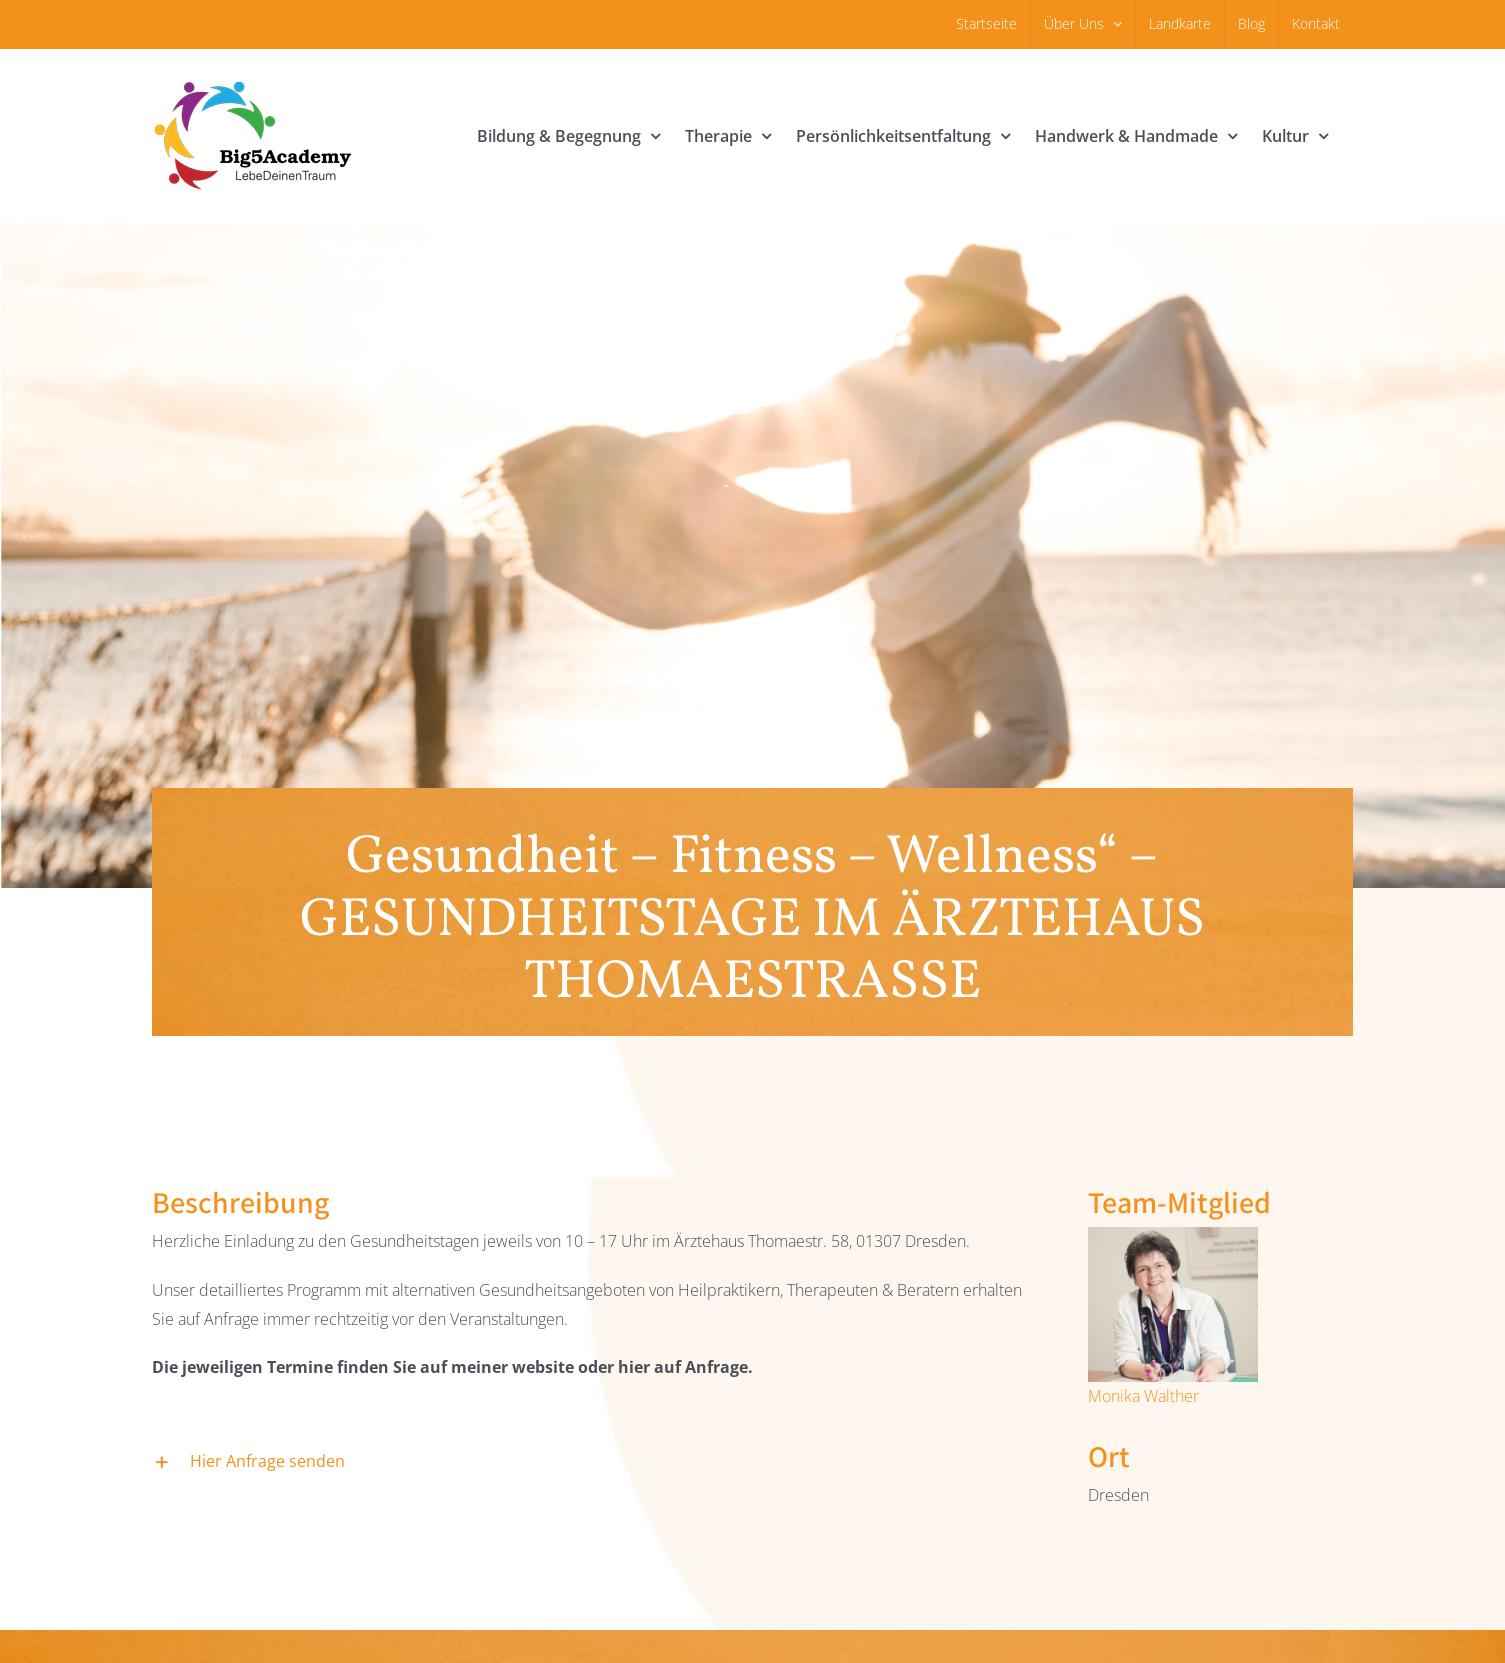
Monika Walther (1143, 1396)
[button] (596, 1462)
